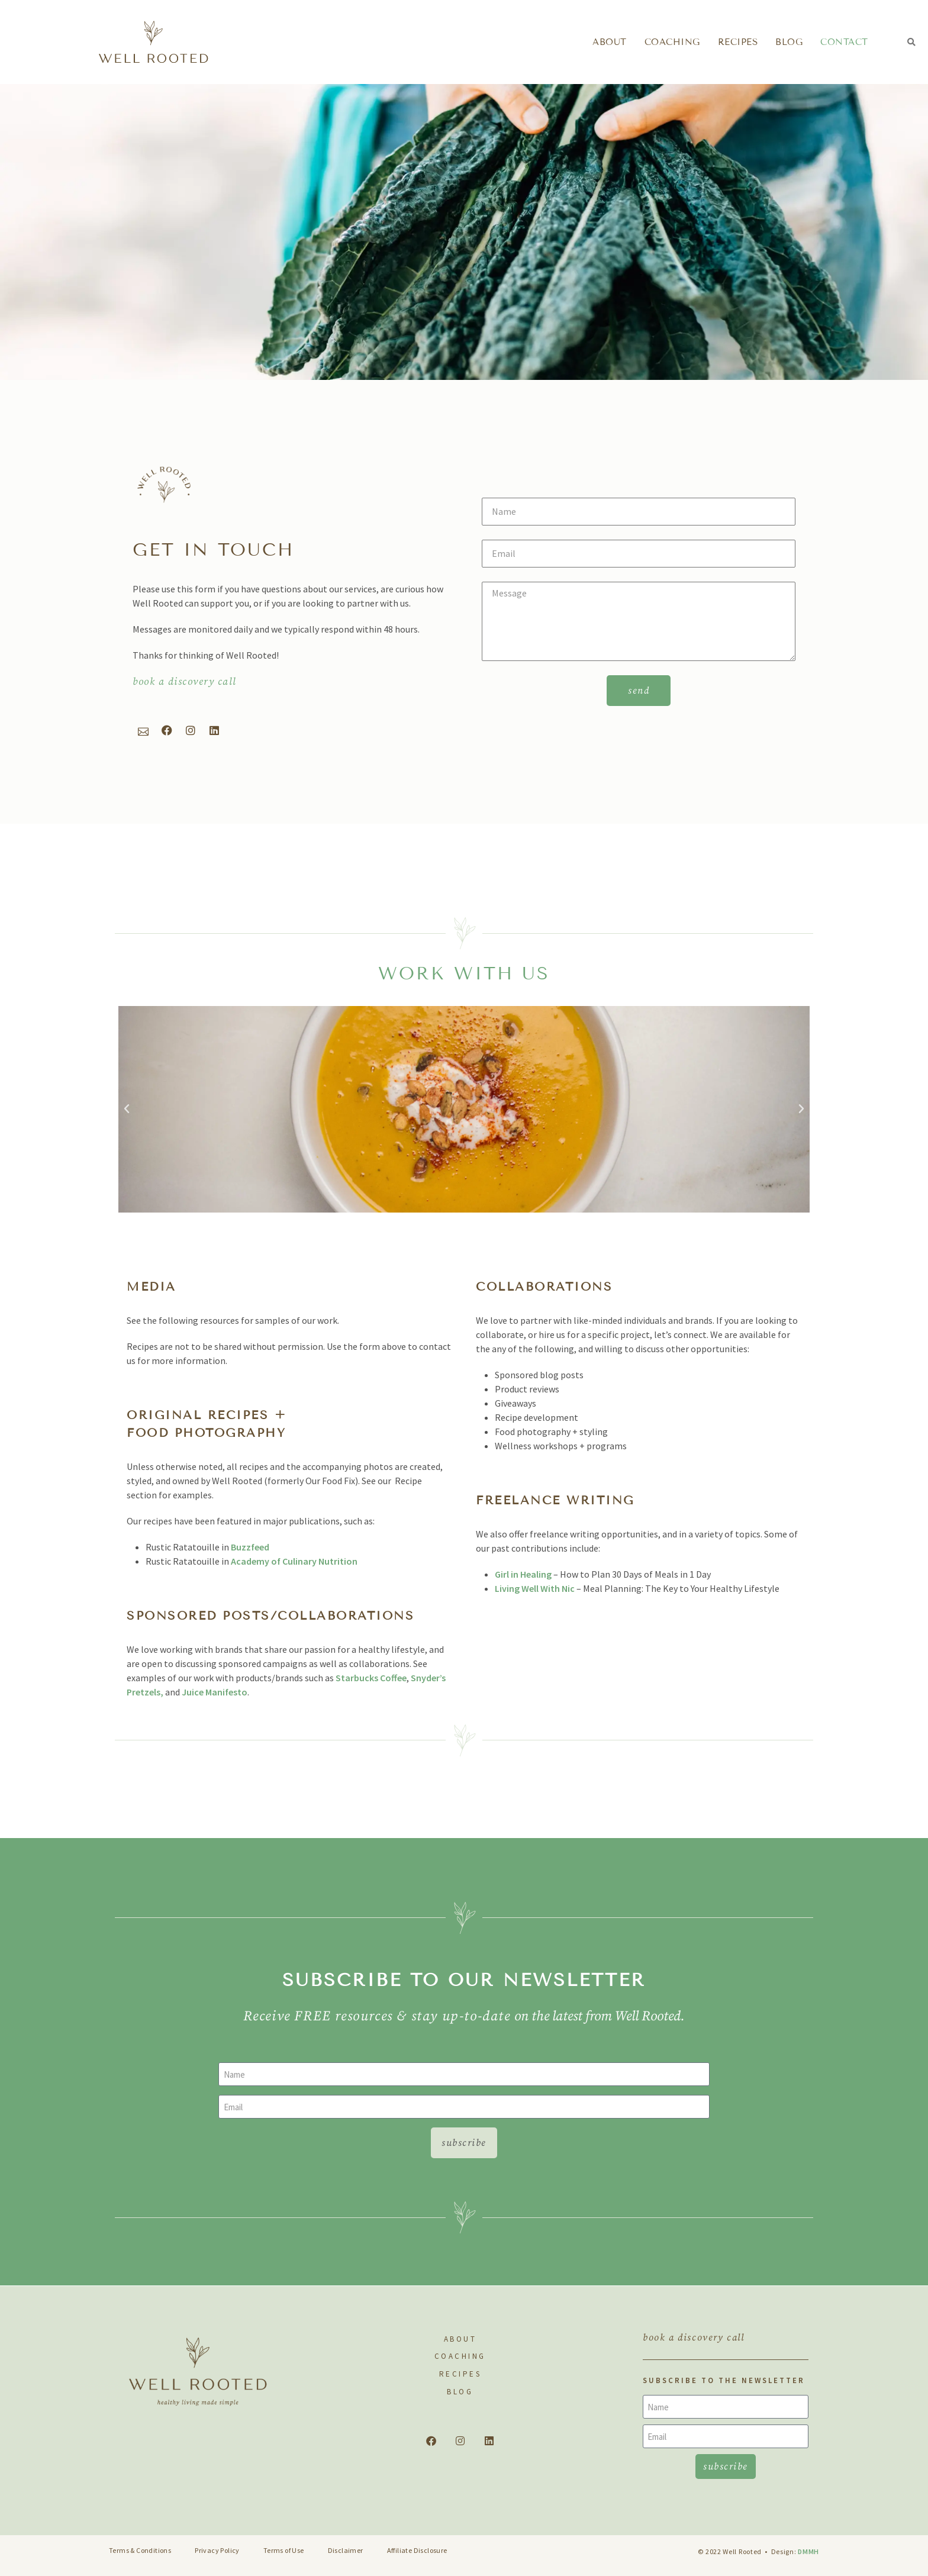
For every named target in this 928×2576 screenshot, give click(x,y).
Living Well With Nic (535, 1588)
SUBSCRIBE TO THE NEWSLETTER (724, 2380)
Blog (789, 42)
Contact (844, 42)
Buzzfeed (250, 1547)
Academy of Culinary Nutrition (294, 1561)
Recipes (738, 42)
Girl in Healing (524, 1574)
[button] (911, 42)
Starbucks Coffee (371, 1678)
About (609, 42)
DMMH (808, 2551)
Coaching (672, 42)
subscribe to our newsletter (464, 1980)
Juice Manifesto (214, 1692)
